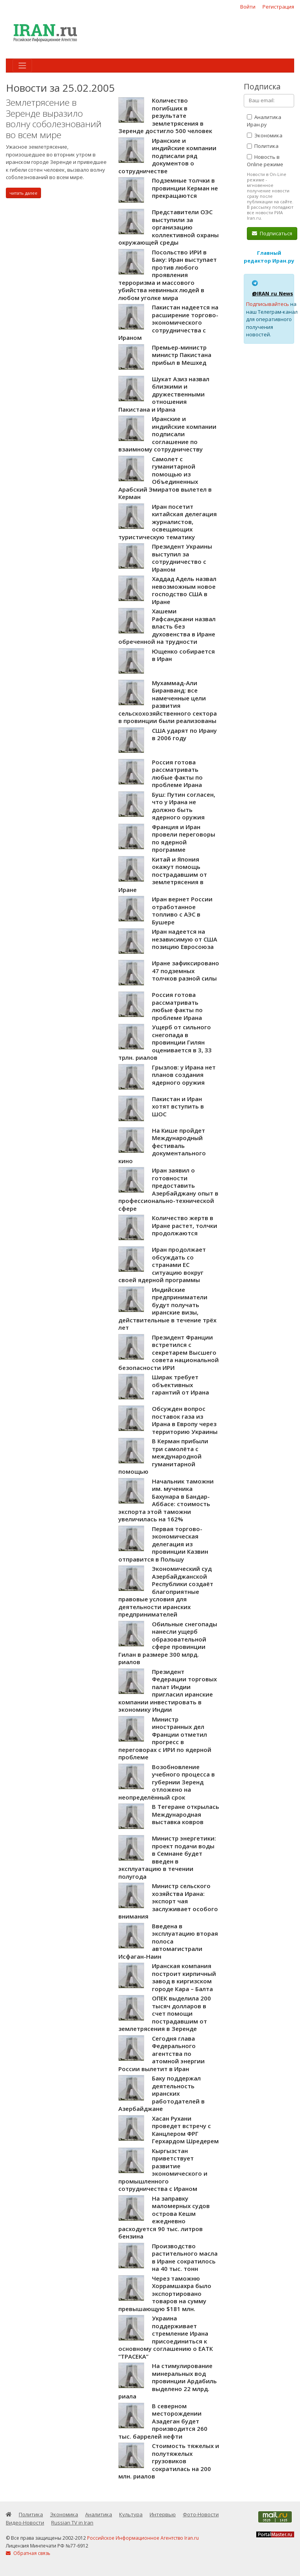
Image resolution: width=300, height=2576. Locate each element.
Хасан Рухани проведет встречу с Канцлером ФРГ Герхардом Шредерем (185, 2129)
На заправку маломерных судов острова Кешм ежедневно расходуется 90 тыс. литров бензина (164, 2217)
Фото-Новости (201, 2514)
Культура (131, 2514)
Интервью (163, 2514)
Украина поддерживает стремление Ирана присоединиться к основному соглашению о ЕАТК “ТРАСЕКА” (165, 2337)
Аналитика (98, 2514)
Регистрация (278, 6)
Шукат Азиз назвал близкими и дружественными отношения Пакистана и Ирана (163, 394)
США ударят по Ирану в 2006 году (184, 734)
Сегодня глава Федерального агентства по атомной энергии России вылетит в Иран (161, 2053)
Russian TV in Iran (72, 2522)
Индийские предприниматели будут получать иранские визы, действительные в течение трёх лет (167, 1309)
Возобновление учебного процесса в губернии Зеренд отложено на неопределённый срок (166, 1782)
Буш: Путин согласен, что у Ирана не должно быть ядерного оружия (183, 806)
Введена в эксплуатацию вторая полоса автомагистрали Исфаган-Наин (168, 1941)
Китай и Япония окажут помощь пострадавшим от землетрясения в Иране (162, 874)
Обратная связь (28, 2553)
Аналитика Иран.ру (264, 121)
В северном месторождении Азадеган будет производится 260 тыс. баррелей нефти (162, 2421)
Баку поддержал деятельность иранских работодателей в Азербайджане (161, 2093)
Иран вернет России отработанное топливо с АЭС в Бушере (182, 910)
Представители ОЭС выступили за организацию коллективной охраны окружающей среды (168, 227)
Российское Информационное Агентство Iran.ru (143, 2538)
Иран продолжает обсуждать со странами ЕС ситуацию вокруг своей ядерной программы (162, 1264)
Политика (263, 145)
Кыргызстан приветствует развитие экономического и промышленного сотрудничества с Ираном (162, 2170)
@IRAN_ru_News (272, 293)
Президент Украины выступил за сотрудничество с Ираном (182, 557)
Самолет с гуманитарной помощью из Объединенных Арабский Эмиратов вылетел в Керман (165, 478)
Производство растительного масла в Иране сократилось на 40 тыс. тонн (185, 2257)
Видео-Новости (25, 2522)
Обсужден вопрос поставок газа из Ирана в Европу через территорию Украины (185, 1420)
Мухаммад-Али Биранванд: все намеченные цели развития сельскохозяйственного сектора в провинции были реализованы (167, 702)
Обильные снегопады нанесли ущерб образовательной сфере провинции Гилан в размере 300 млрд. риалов (167, 1643)
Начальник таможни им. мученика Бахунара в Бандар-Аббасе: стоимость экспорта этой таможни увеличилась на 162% (166, 1500)
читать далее (23, 193)
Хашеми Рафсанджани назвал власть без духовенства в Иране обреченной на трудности (167, 626)
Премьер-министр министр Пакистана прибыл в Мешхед (181, 354)
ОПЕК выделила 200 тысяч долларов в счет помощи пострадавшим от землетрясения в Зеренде (164, 2013)
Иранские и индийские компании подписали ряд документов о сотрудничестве (167, 156)
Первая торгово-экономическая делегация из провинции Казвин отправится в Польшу (163, 1544)
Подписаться (272, 233)
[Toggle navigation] (22, 65)
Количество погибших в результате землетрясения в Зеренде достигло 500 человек (165, 115)
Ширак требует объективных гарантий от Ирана (180, 1384)
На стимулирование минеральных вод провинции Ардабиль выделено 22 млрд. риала (167, 2381)
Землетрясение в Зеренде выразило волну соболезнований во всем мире (54, 118)
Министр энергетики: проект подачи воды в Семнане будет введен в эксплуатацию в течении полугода (167, 1857)
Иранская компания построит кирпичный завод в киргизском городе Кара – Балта (184, 1977)
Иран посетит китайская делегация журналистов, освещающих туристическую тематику (167, 522)
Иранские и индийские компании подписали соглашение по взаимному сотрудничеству (167, 434)
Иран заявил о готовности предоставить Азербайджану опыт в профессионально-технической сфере (168, 1189)
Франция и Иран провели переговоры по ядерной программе (183, 838)
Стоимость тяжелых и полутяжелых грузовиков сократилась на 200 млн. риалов (168, 2461)
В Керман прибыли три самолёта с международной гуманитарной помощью (163, 1456)
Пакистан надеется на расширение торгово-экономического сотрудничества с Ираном (168, 322)
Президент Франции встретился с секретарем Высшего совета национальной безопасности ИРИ (168, 1352)
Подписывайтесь (267, 303)
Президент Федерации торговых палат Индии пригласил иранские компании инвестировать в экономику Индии (167, 1691)
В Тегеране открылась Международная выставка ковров (185, 1814)
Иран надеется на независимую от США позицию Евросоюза (184, 938)
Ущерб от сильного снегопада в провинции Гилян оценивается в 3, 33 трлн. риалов (165, 1042)
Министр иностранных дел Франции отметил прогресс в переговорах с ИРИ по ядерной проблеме (164, 1738)
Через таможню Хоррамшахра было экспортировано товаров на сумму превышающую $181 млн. (164, 2293)
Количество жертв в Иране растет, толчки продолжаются (184, 1225)
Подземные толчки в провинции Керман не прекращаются (185, 187)
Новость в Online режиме (265, 160)
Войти (247, 6)
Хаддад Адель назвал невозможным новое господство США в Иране (184, 590)
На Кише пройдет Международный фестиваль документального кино (162, 1145)
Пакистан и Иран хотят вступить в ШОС (178, 1106)
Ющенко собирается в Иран (183, 655)
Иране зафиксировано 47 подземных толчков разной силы (185, 970)
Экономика (264, 135)
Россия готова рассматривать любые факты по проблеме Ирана (177, 773)
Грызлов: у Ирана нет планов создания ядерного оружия (184, 1074)
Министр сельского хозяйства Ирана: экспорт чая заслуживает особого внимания (168, 1901)
